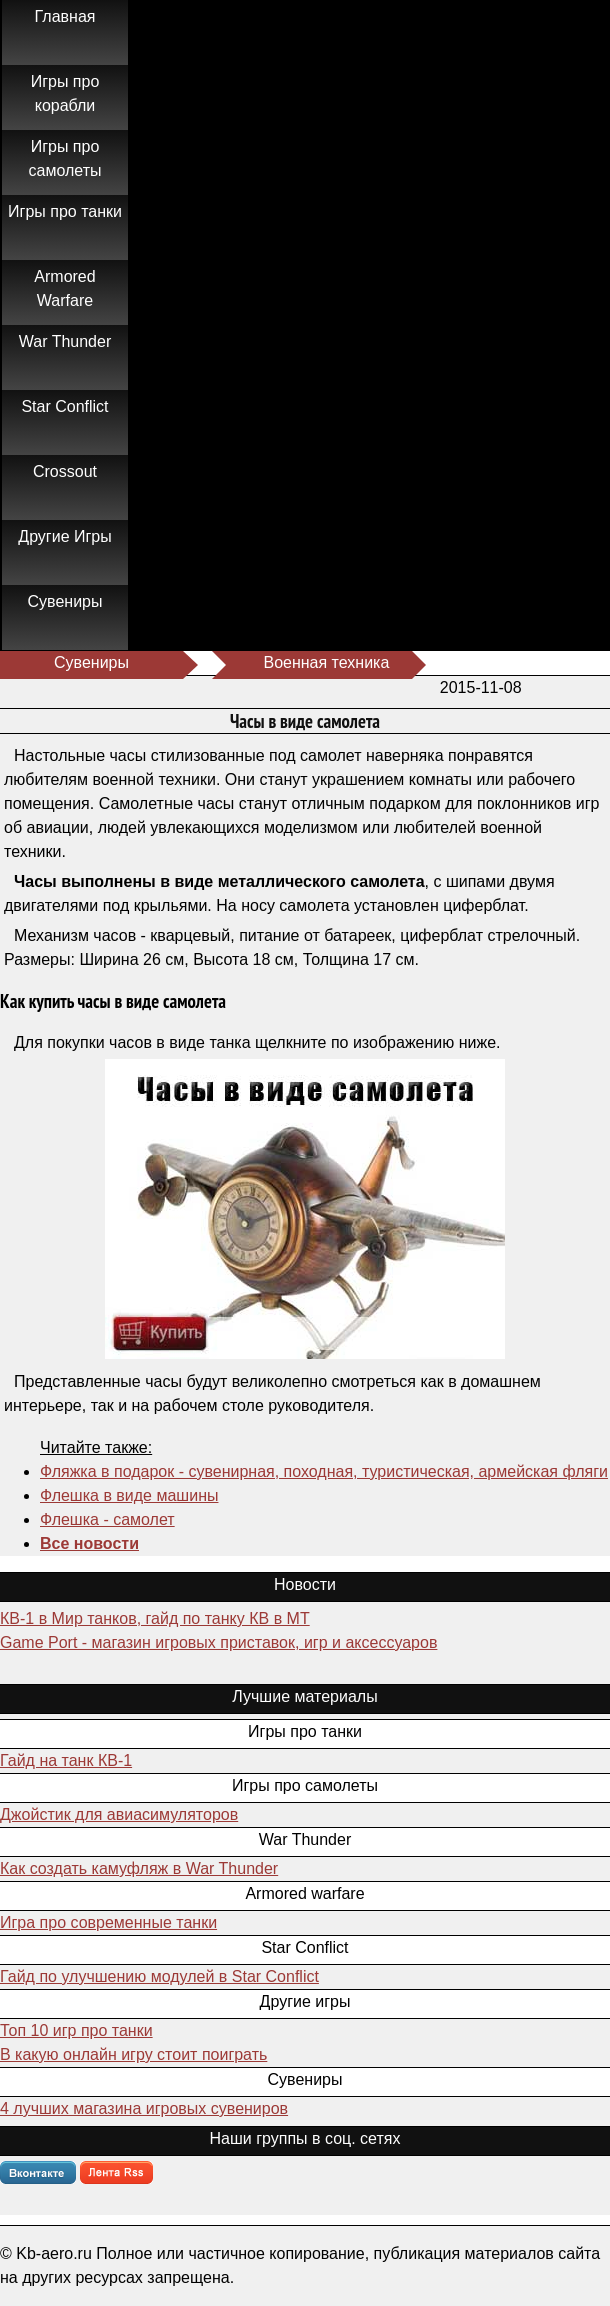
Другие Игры (64, 536)
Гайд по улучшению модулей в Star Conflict (159, 1976)
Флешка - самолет (107, 1519)
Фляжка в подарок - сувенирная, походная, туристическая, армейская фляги (324, 1471)
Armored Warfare (64, 288)
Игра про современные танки (108, 1922)
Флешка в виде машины (129, 1495)
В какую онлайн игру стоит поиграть (133, 2054)
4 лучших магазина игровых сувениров (144, 2108)
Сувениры (65, 601)
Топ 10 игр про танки (76, 2030)
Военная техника (326, 662)
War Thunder (65, 341)
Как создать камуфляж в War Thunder (139, 1868)
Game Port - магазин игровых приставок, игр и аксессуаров (218, 1642)
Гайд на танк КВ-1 (66, 1760)
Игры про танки (65, 211)
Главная (65, 16)
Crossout (65, 471)
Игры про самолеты (65, 158)
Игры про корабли (65, 93)
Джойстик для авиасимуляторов (119, 1814)
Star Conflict (64, 406)
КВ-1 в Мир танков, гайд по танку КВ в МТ (155, 1618)
